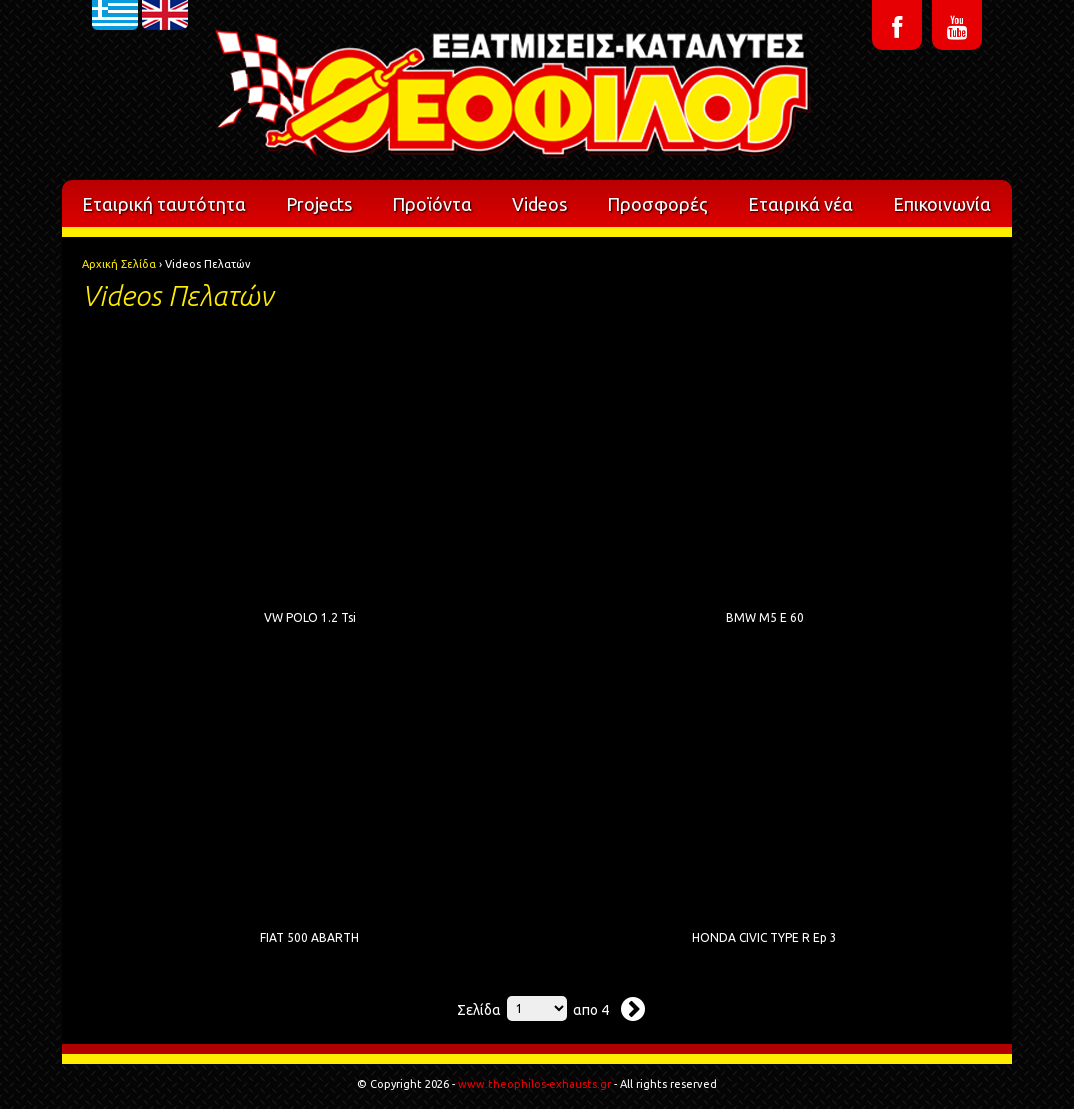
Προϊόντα (432, 204)
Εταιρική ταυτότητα (164, 204)
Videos (539, 204)
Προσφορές (657, 204)
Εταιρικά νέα (800, 204)
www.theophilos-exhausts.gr (534, 1084)
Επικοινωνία (942, 204)
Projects (319, 204)
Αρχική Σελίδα (119, 264)
